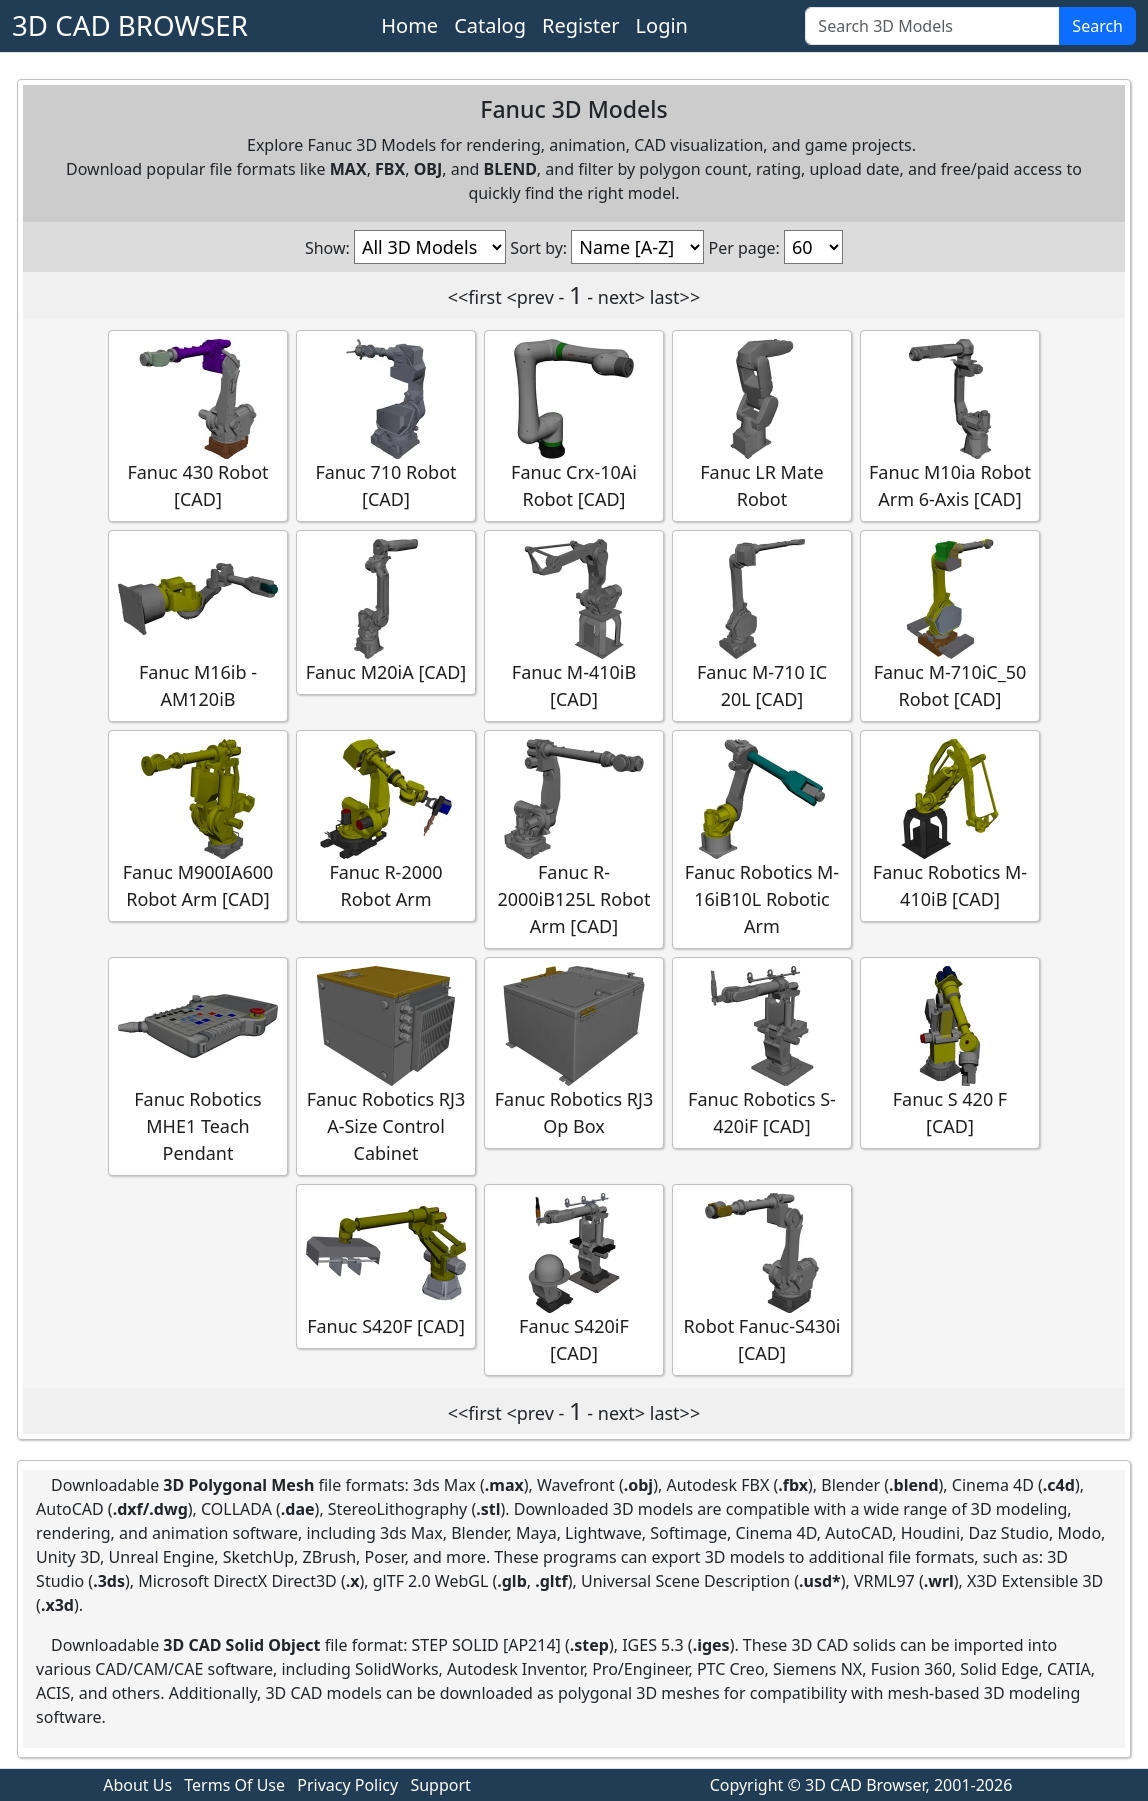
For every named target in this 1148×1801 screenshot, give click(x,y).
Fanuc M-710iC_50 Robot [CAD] (950, 625)
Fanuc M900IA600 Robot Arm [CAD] (198, 825)
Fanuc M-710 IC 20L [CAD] (762, 625)
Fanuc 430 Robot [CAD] (198, 425)
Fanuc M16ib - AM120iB (198, 625)
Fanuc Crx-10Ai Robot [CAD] (574, 425)
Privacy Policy (347, 1785)
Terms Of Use (234, 1785)
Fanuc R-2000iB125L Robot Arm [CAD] (574, 838)
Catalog (490, 25)
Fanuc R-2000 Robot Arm (386, 825)
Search (1097, 26)
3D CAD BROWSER (130, 25)
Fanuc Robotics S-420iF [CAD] (762, 1052)
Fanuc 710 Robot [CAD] (386, 425)
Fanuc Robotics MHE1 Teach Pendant (198, 1065)
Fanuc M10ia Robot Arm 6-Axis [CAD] (950, 425)
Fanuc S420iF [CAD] (574, 1279)
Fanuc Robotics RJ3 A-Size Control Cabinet (386, 1065)
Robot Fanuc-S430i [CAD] (762, 1279)
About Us (137, 1785)
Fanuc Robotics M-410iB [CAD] (950, 825)
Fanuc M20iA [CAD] (386, 611)
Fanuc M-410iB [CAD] (574, 625)
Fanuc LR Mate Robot (762, 425)
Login (662, 25)
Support (440, 1785)
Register (581, 25)
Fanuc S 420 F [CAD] (950, 1052)
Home (409, 25)
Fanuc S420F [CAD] (386, 1265)
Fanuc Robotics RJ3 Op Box (574, 1052)
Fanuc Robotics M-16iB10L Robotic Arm (762, 838)
